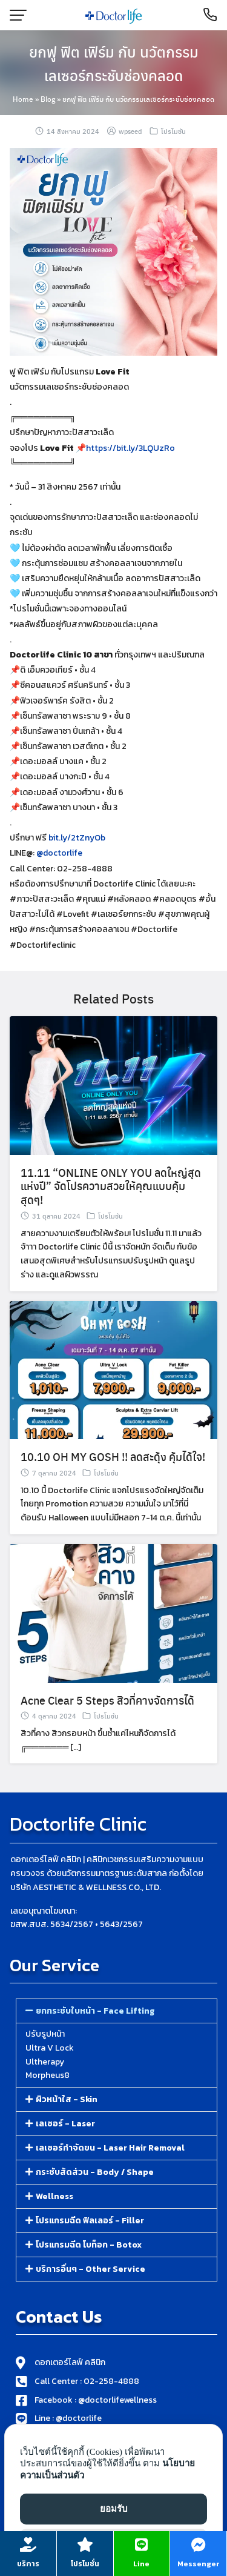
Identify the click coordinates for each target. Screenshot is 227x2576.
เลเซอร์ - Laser (65, 2123)
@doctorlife (59, 870)
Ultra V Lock (49, 2048)
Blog (48, 98)
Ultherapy (44, 2061)
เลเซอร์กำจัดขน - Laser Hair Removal (110, 2148)
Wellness (54, 2196)
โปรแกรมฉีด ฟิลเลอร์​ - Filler (90, 2220)
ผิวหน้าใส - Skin (66, 2099)
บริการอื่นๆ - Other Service (90, 2269)
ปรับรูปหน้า (45, 2034)
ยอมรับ (114, 2509)
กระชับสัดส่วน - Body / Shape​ (95, 2172)
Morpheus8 (47, 2075)
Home (23, 98)
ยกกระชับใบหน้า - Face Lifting (95, 2011)
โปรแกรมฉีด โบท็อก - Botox (89, 2244)
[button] (116, 2011)
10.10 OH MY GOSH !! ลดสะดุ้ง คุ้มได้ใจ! (113, 1474)
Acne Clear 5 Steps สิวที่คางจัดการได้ (107, 1717)
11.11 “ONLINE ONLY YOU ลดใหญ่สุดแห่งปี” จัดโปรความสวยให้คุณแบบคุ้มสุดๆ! (111, 1203)
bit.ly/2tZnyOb (76, 855)
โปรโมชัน (173, 131)
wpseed (130, 131)
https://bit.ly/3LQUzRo (130, 448)
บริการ (28, 2563)
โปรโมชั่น (85, 2563)
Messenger (198, 2563)
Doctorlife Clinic (78, 1824)
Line (141, 2563)
